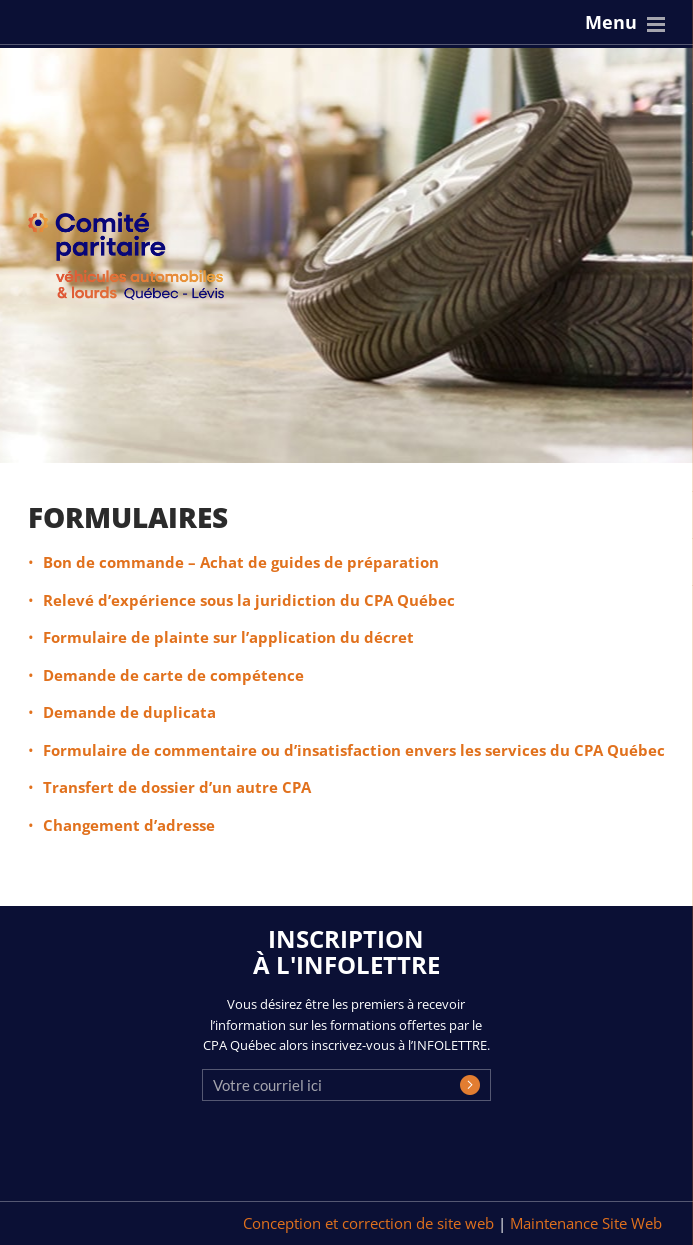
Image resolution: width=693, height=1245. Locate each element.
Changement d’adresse (129, 825)
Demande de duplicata (129, 712)
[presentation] (354, 1157)
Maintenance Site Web (586, 1223)
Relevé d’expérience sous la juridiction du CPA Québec (249, 600)
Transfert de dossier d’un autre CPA (177, 787)
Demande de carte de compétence (173, 675)
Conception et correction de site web (370, 1223)
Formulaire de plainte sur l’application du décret (228, 637)
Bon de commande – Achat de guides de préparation (241, 562)
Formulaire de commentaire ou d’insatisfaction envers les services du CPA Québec (354, 750)
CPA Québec (138, 260)
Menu (611, 22)
